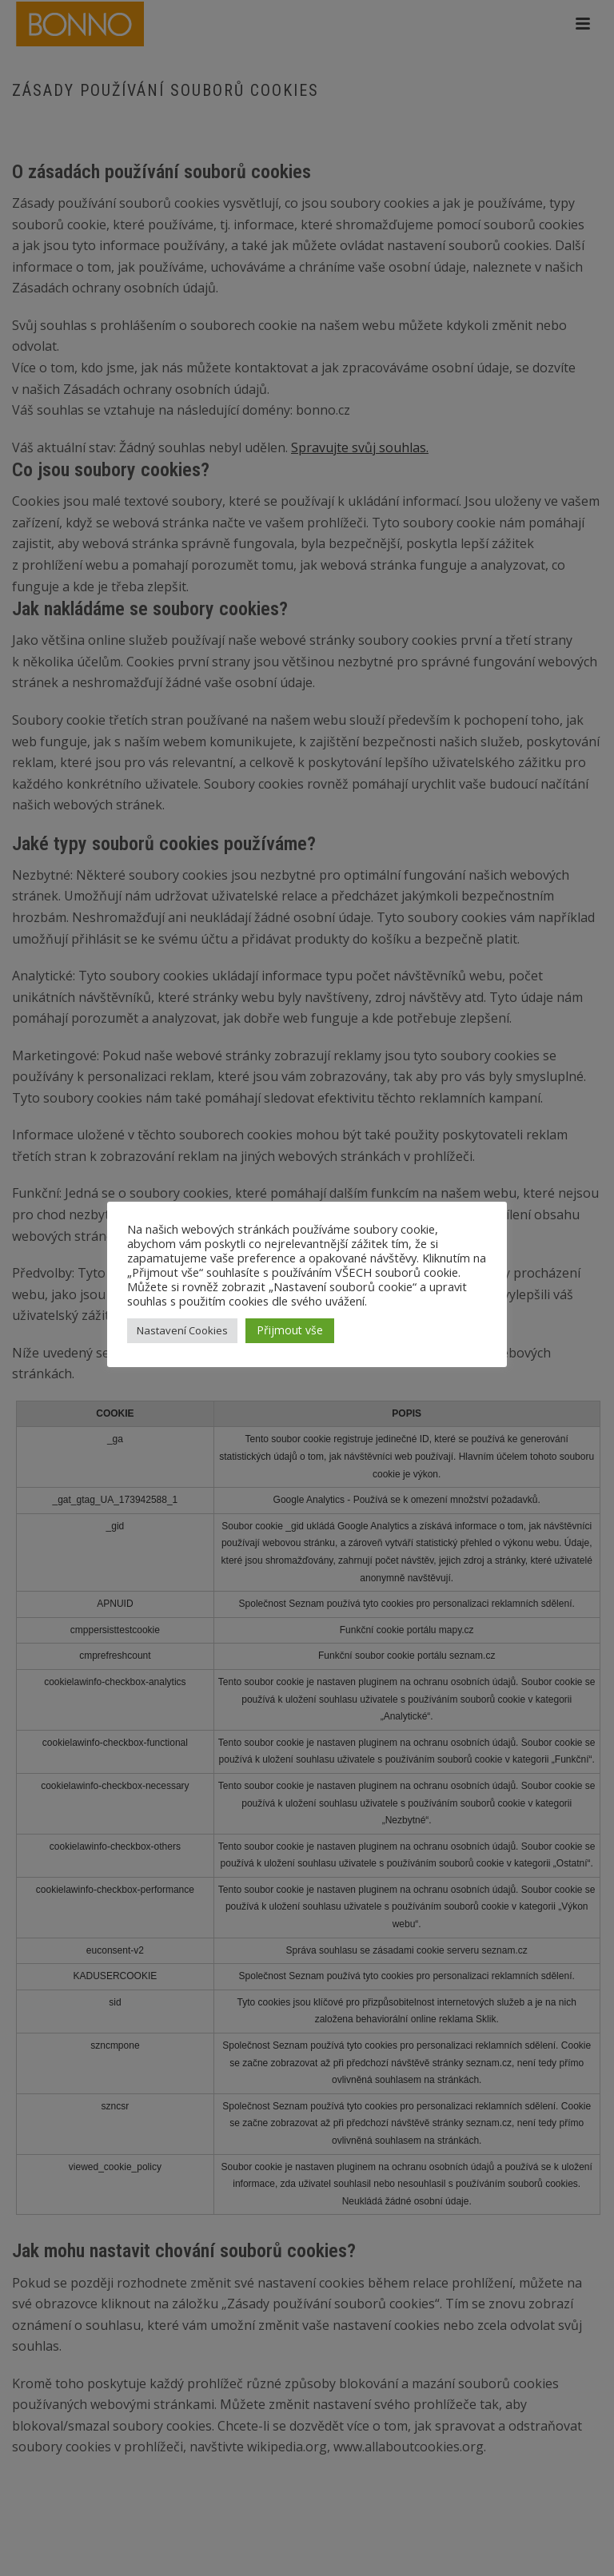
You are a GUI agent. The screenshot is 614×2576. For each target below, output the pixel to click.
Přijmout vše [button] (290, 1330)
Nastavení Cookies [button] (182, 1330)
